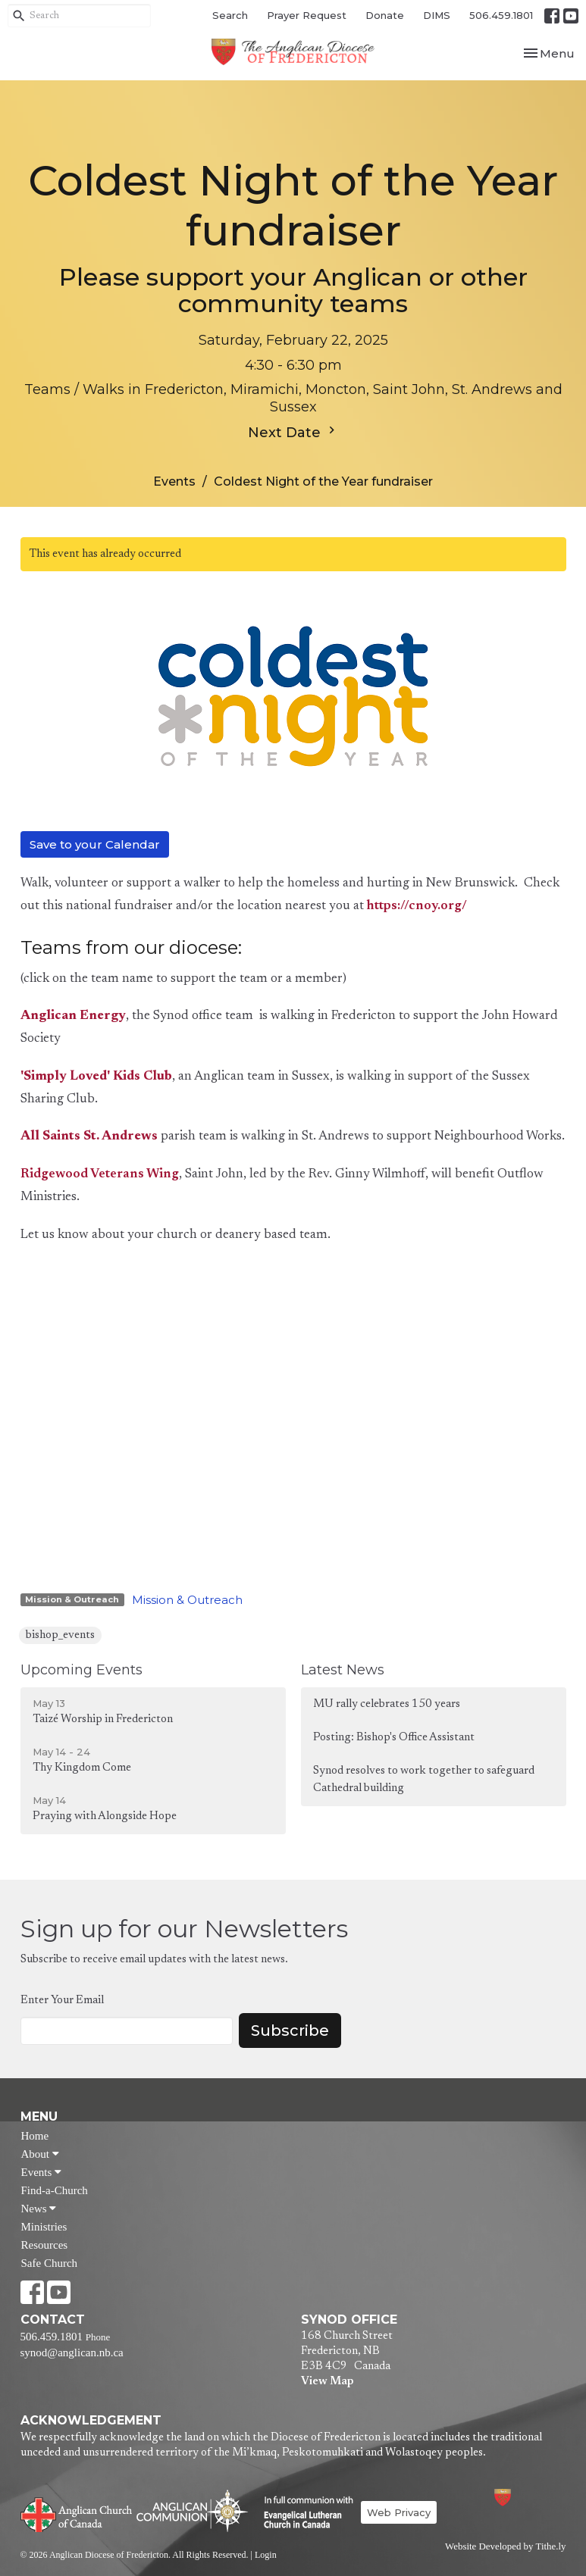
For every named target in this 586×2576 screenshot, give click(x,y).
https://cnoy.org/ (417, 906)
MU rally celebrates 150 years (386, 1704)
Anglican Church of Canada (76, 2513)
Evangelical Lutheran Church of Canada (303, 2513)
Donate (384, 15)
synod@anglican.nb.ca (72, 2352)
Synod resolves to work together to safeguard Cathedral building (423, 1779)
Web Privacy (399, 2512)
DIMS (436, 15)
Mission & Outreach (187, 1600)
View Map (327, 2381)
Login (266, 2554)
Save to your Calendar (95, 844)
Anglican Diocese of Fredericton (522, 2497)
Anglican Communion (192, 2510)
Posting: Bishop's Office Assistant (394, 1737)
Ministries (44, 2227)
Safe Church (49, 2263)
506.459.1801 (501, 15)
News (39, 2208)
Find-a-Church (54, 2190)
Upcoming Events (81, 1670)
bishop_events (60, 1635)
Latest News (342, 1670)
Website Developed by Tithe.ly (505, 2546)
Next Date (293, 432)
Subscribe (290, 2030)
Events (174, 481)
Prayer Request (306, 15)
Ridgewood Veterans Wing (99, 1174)
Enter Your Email (62, 2000)
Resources (44, 2245)
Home (35, 2136)
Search (230, 15)
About (40, 2154)
